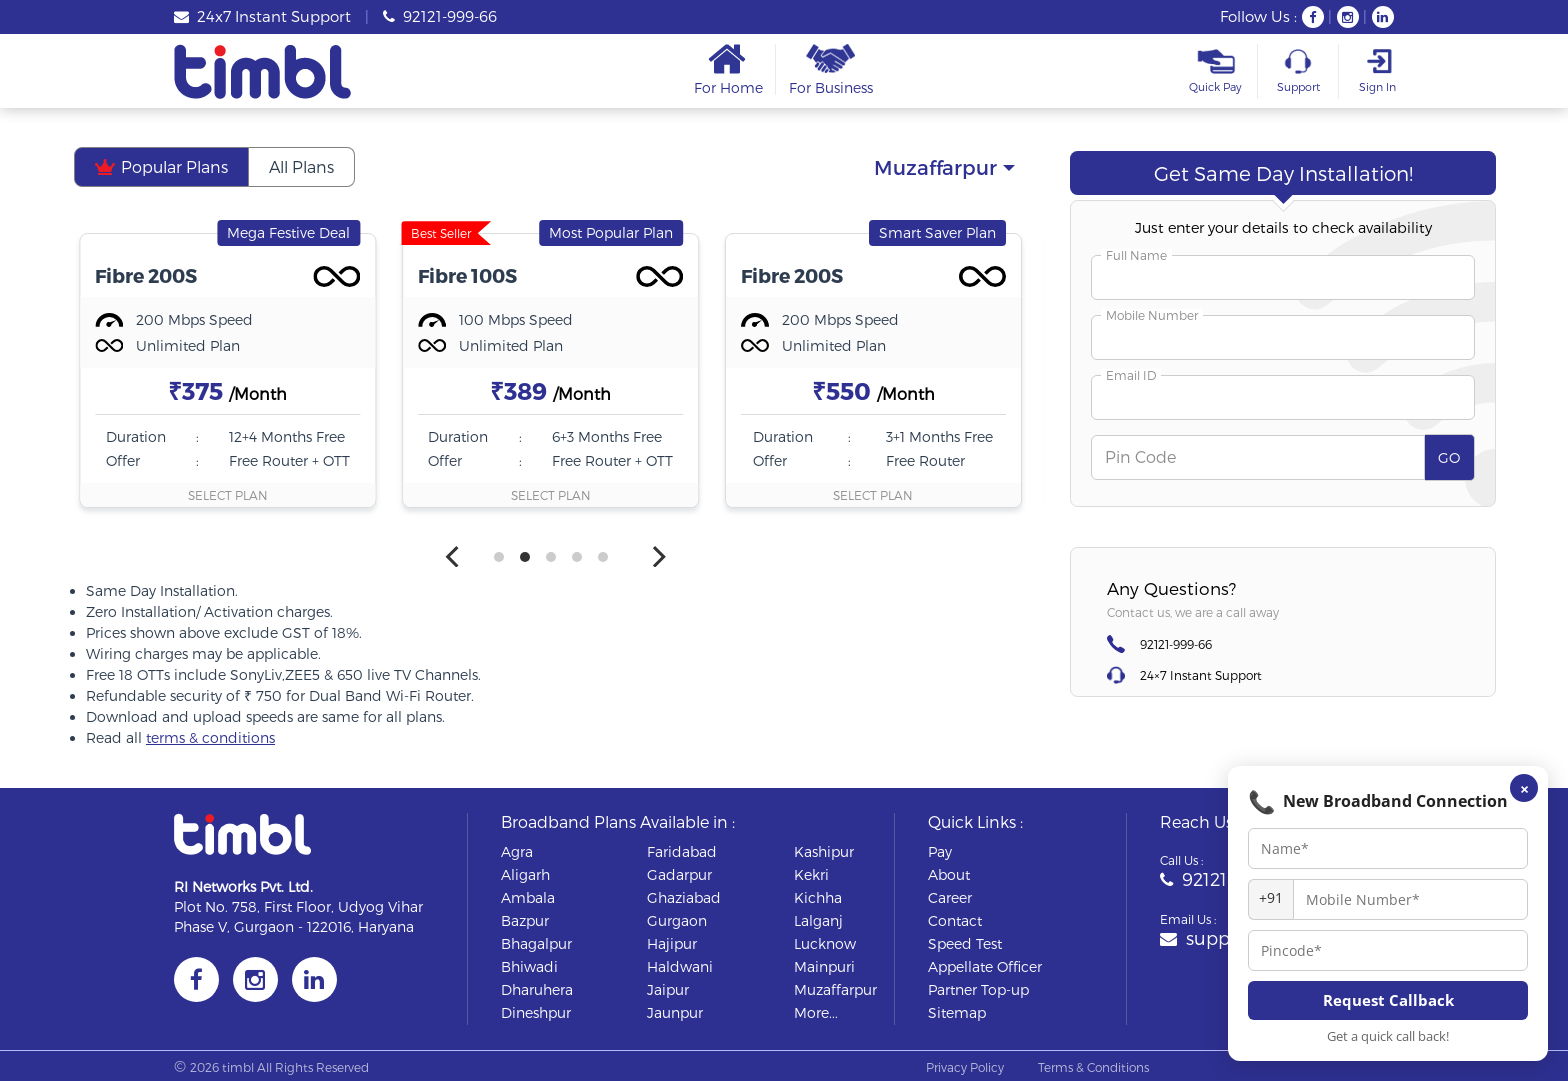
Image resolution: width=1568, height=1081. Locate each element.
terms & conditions (210, 737)
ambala (528, 897)
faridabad (682, 851)
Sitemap (957, 1012)
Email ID (1131, 375)
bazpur (525, 920)
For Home (728, 69)
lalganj (818, 920)
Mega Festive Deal (288, 233)
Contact (955, 920)
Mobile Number (1152, 315)
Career (950, 897)
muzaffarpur (835, 989)
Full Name (1136, 255)
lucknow (825, 943)
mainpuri (824, 966)
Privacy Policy (965, 1067)
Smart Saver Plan (937, 233)
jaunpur (675, 1012)
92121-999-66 (440, 16)
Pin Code (1140, 456)
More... (816, 1012)
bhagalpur (536, 943)
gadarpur (679, 874)
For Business (831, 69)
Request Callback (1388, 1000)
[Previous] (454, 557)
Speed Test (965, 943)
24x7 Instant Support (262, 16)
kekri (811, 874)
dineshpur (536, 1012)
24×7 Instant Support (1201, 675)
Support (1298, 71)
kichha (818, 897)
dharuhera (537, 989)
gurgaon (677, 920)
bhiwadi (529, 966)
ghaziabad (684, 897)
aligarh (525, 874)
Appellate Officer (985, 966)
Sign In (1377, 71)
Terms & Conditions (1093, 1067)
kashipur (824, 851)
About (949, 874)
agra (517, 851)
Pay (940, 851)
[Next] (657, 557)
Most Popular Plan (611, 233)
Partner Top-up (978, 989)
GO (1449, 457)
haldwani (680, 966)
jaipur (668, 989)
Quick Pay (1215, 71)
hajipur (672, 943)
